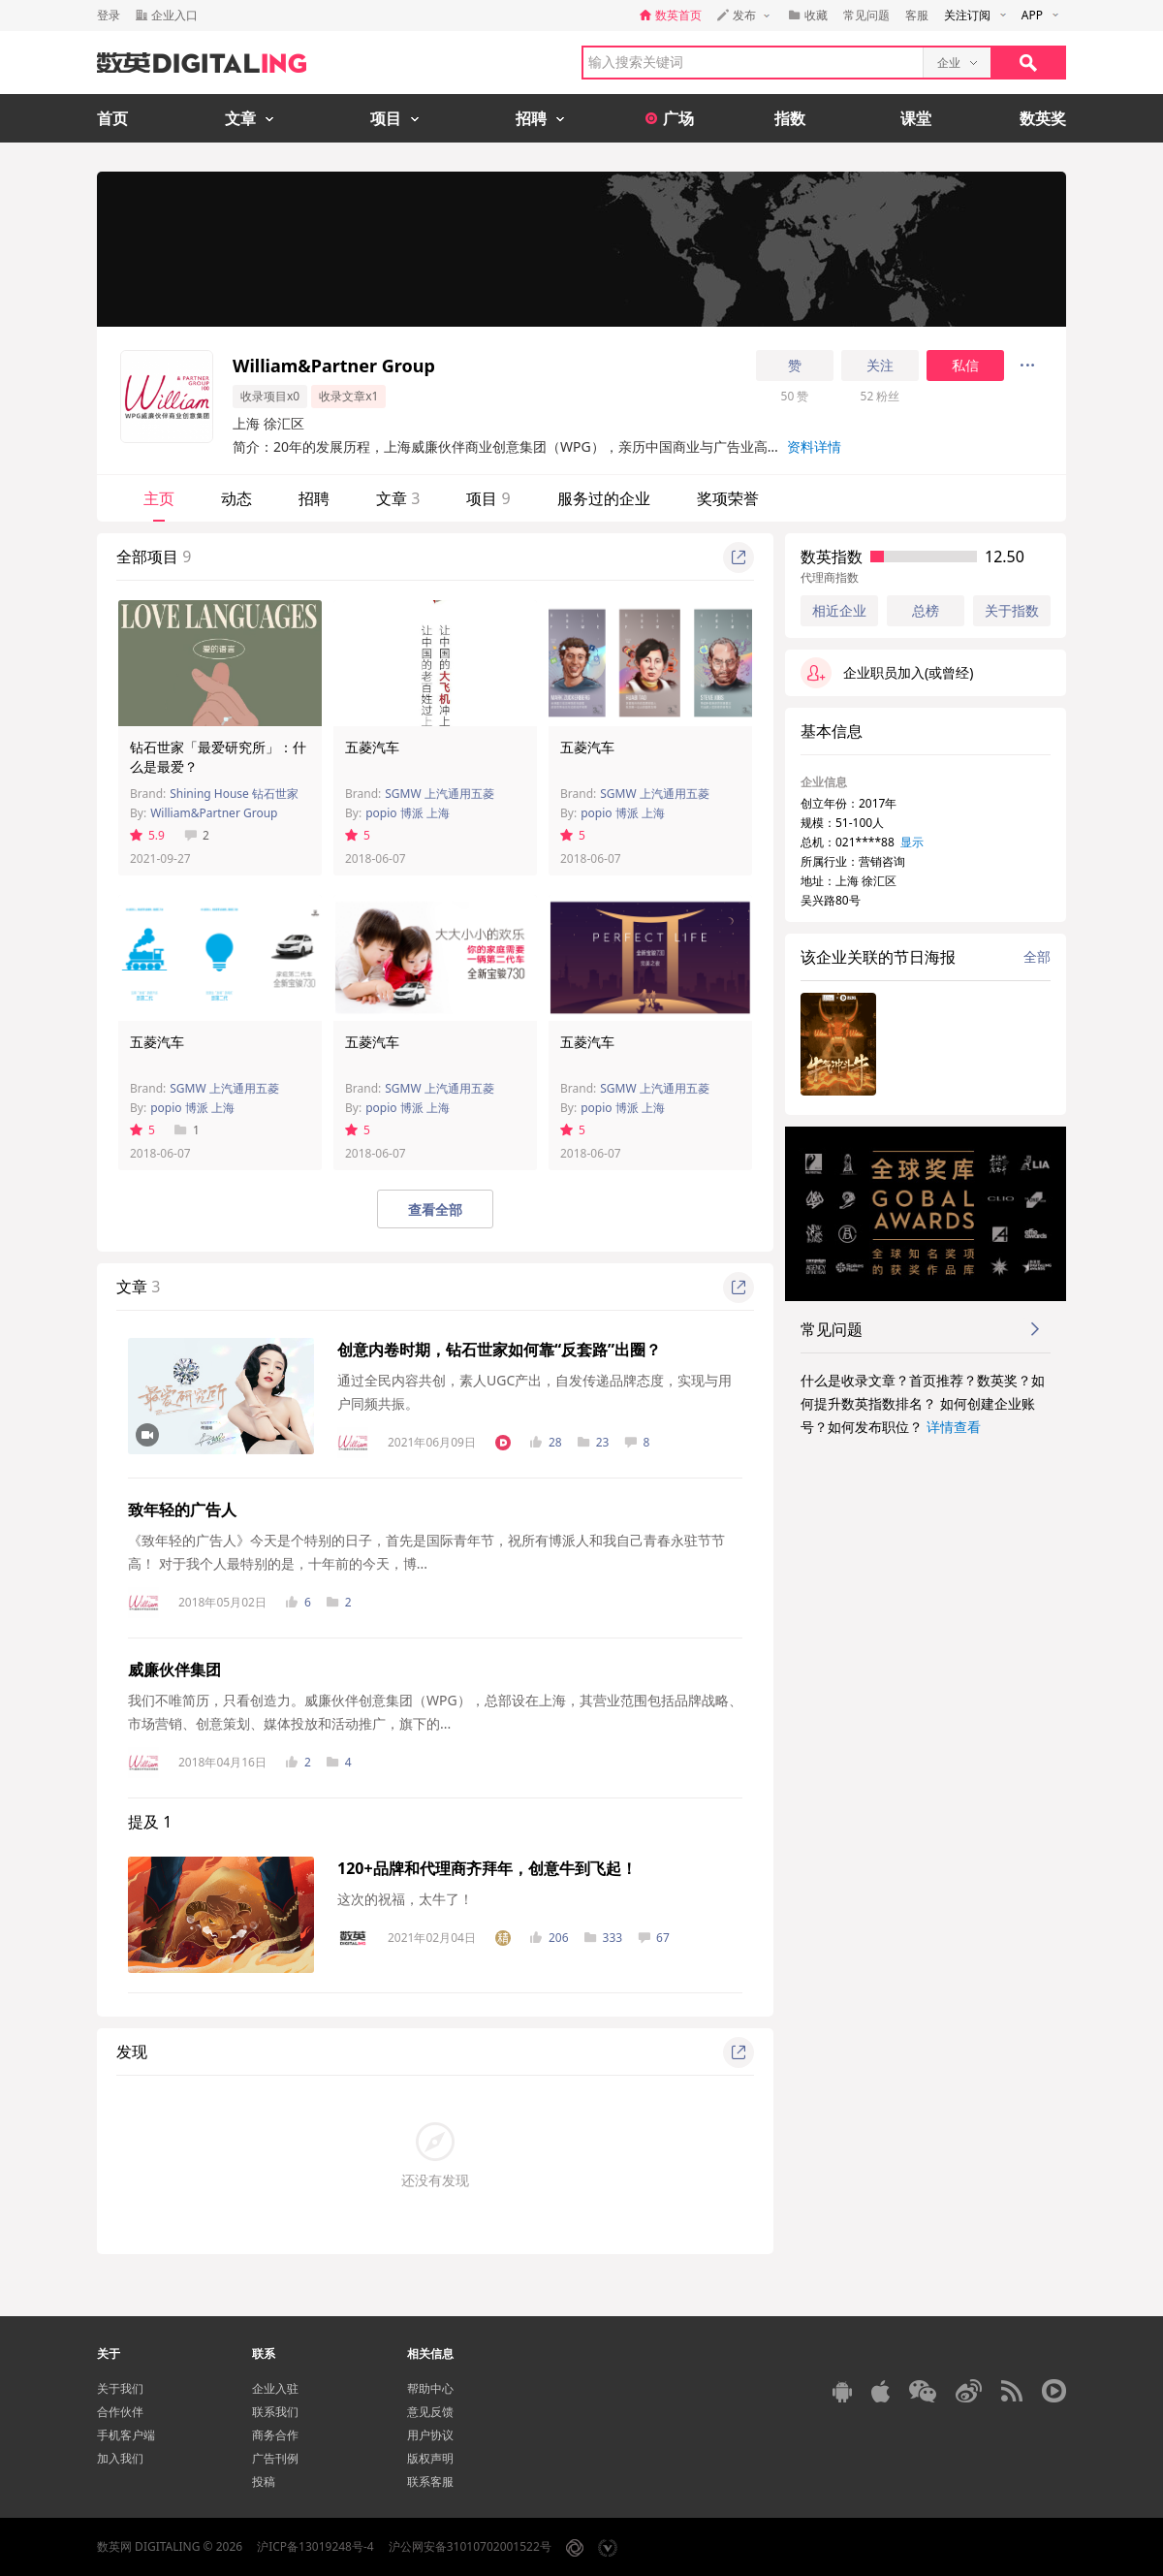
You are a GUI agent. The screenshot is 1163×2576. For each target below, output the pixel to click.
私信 (965, 365)
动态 (236, 498)
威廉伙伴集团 (174, 1669)
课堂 (915, 118)
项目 (488, 498)
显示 (912, 842)
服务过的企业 (603, 498)
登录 (108, 15)
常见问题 (866, 15)
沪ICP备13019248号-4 (315, 2546)
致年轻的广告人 (182, 1509)
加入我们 (120, 2458)
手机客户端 (126, 2435)
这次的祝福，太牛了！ (405, 1899)
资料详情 (814, 446)
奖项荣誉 (728, 498)
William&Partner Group (213, 813)
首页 (112, 118)
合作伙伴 (120, 2411)
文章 (398, 498)
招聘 (314, 498)
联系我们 (275, 2411)
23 (594, 1442)
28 (546, 1442)
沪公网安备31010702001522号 (470, 2546)
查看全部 (435, 1209)
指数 (789, 118)
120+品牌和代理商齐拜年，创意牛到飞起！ (487, 1868)
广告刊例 (275, 2458)
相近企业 (839, 611)
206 (549, 1937)
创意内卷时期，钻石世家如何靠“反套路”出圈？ (499, 1349)
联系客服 (430, 2481)
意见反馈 (430, 2411)
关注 (880, 365)
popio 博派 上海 (407, 813)
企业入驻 (275, 2388)
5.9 (147, 835)
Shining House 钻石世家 (234, 793)
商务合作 (275, 2435)
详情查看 (954, 1426)
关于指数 (1012, 610)
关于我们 (120, 2388)
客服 (916, 15)
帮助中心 (430, 2388)
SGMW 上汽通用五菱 (439, 793)
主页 (158, 498)
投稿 (263, 2481)
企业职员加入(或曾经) (887, 672)
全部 (1037, 956)
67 (654, 1937)
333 (603, 1937)
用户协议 (430, 2435)
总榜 (925, 610)
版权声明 (430, 2458)
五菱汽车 (372, 747)
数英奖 (1043, 118)
